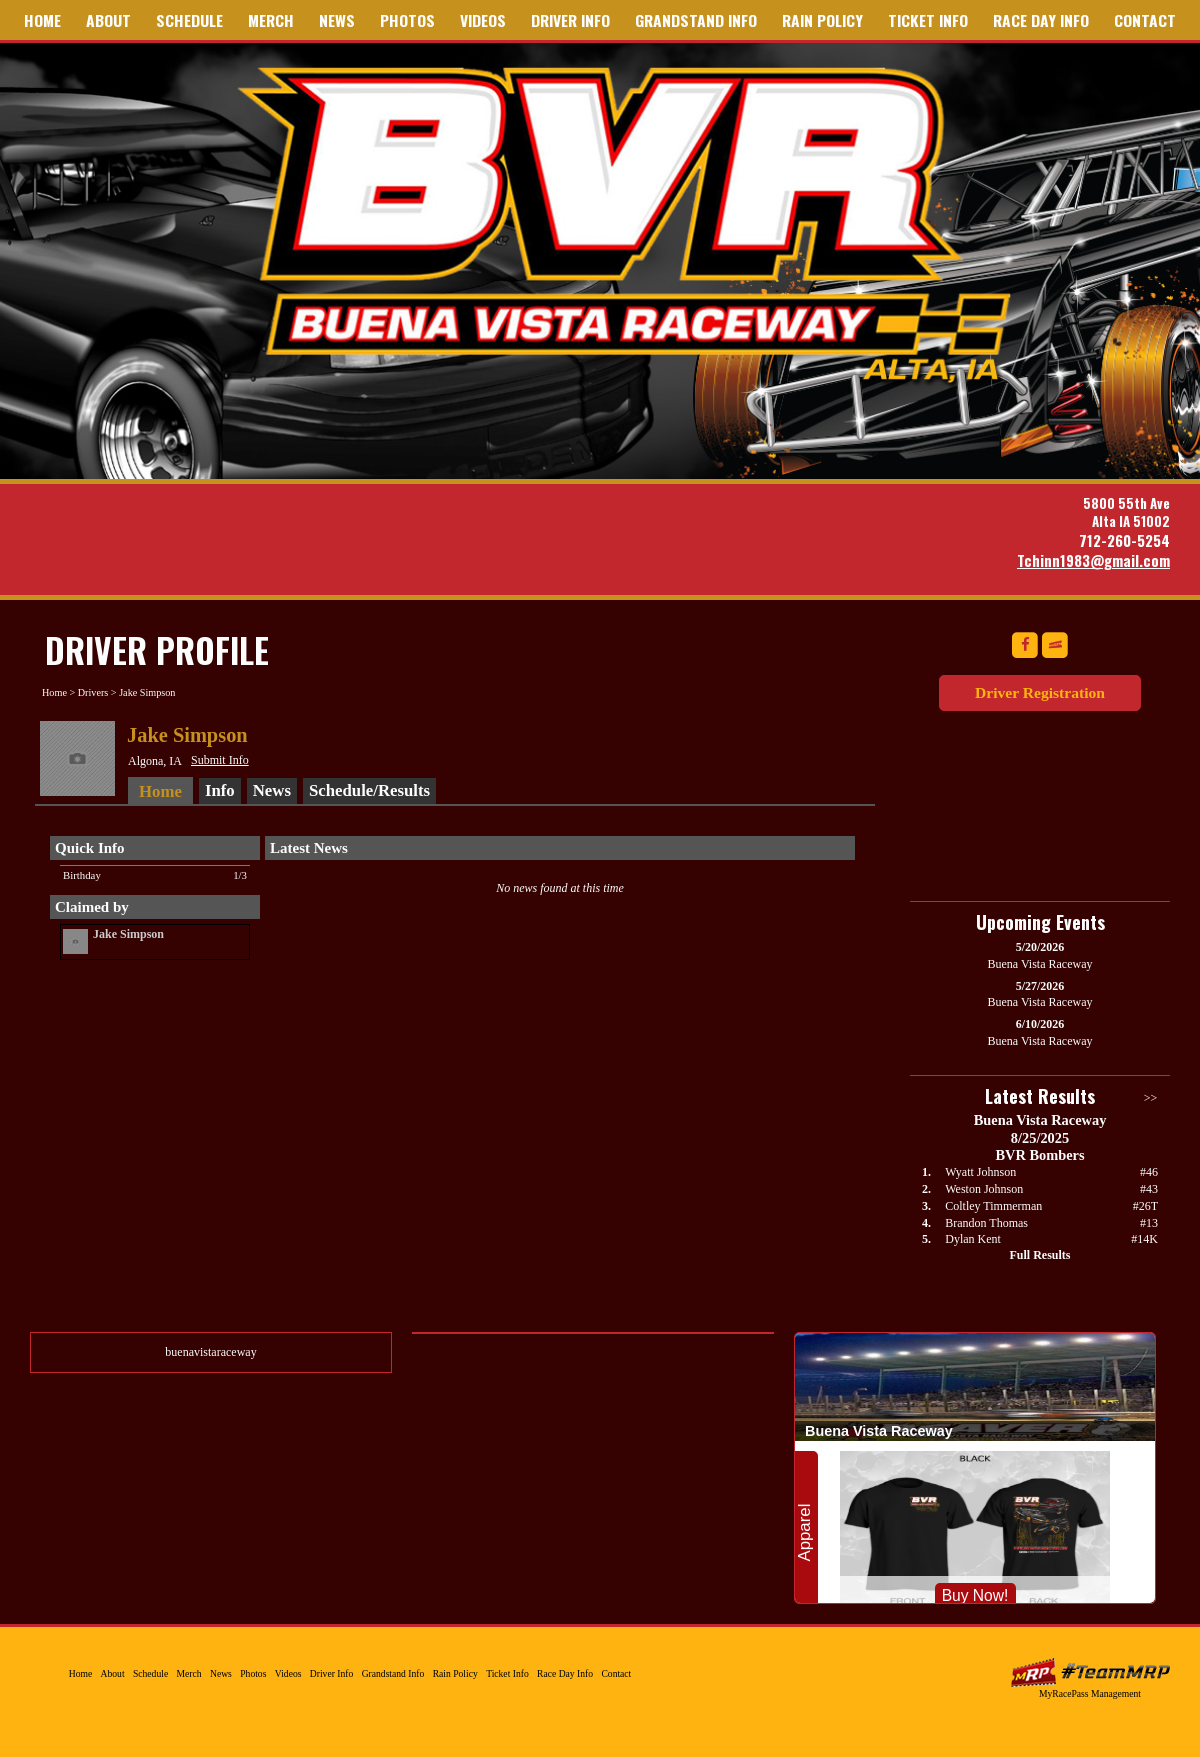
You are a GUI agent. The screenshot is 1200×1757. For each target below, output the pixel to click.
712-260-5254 (1124, 540)
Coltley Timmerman (993, 1206)
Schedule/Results (369, 790)
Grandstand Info (696, 20)
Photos (407, 20)
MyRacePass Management (1090, 1693)
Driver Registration (1040, 692)
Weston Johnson (984, 1189)
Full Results (1039, 1255)
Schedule (189, 20)
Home (42, 20)
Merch (271, 20)
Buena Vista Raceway (632, 223)
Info (220, 790)
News (337, 20)
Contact (1145, 20)
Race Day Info (1041, 20)
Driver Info (570, 20)
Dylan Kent (973, 1239)
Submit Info (220, 760)
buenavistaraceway (210, 1352)
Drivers (93, 692)
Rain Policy (822, 20)
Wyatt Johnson (980, 1172)
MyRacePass (1090, 1672)
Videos (483, 20)
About (108, 20)
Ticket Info (928, 20)
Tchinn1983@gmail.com (1093, 560)
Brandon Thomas (986, 1223)
